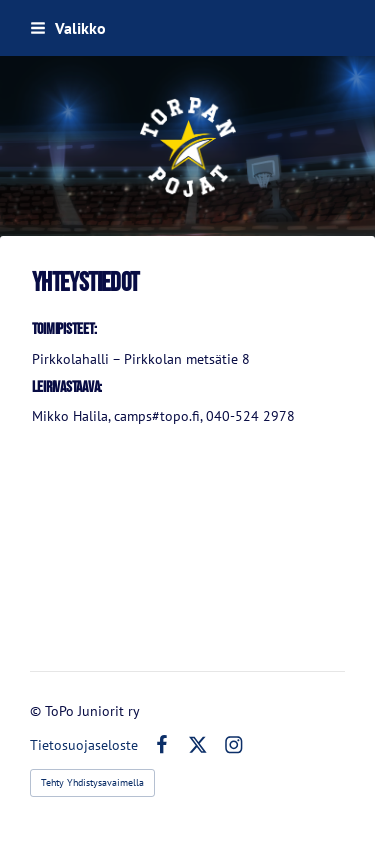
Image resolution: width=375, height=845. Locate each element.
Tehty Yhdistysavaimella (92, 782)
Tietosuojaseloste (84, 745)
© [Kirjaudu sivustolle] (37, 711)
